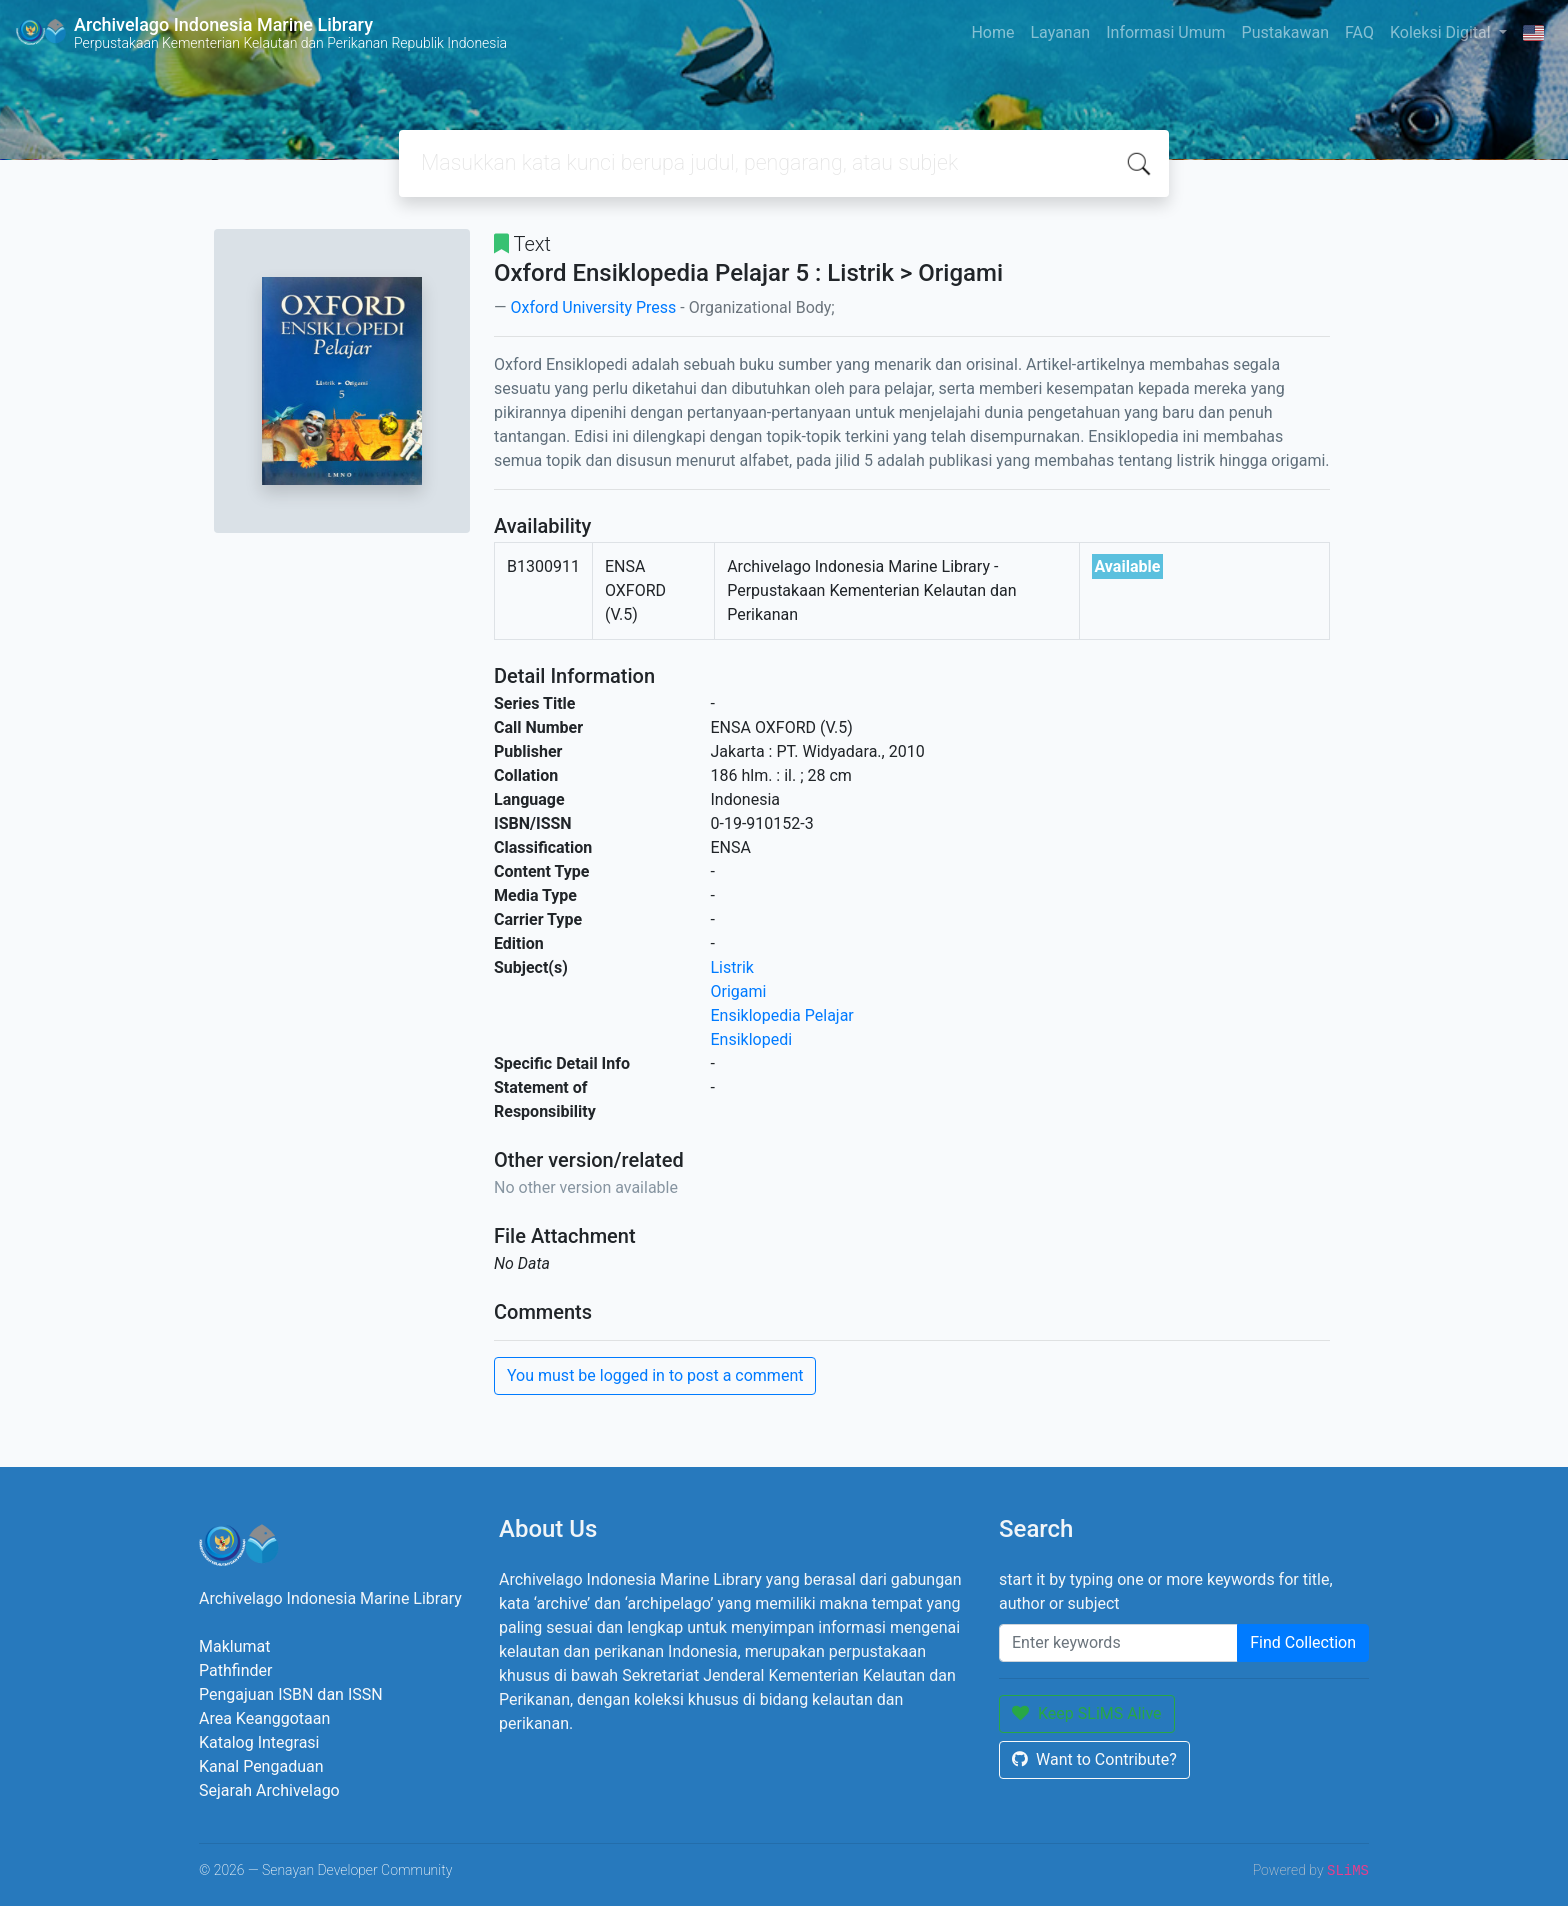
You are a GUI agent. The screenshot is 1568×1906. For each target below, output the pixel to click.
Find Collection (1303, 1642)
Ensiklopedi (752, 1039)
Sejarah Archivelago (269, 1790)
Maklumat (234, 1646)
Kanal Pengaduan (261, 1766)
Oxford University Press (593, 307)
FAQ (1359, 32)
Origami (739, 991)
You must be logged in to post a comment (655, 1375)
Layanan (1060, 32)
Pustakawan (1285, 32)
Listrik (732, 967)
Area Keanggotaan (264, 1718)
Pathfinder (235, 1670)
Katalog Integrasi (259, 1742)
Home (992, 32)
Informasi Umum (1165, 32)
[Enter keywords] (1118, 1643)
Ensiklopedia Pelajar (782, 1015)
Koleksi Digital (1442, 32)
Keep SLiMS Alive (1087, 1713)
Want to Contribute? (1094, 1759)
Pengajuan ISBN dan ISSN (291, 1694)
